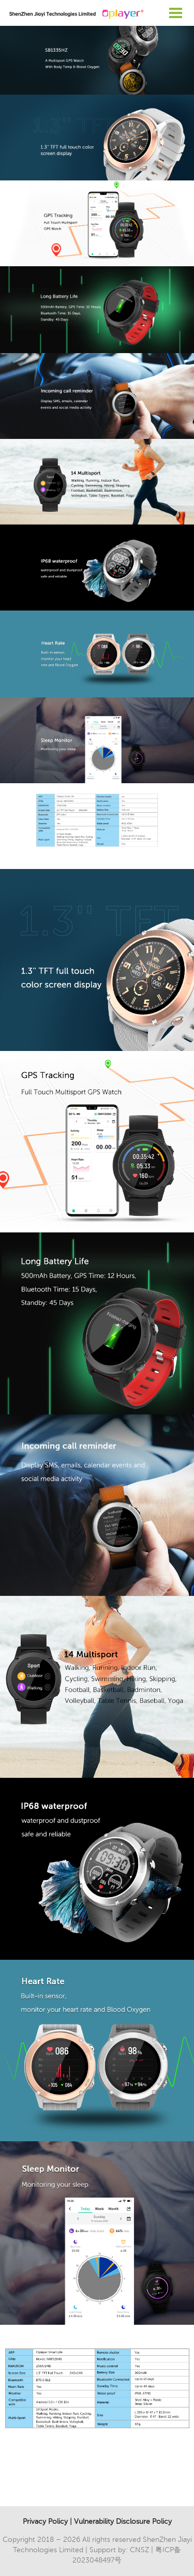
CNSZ (139, 2550)
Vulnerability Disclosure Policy (123, 2521)
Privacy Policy (45, 2521)
